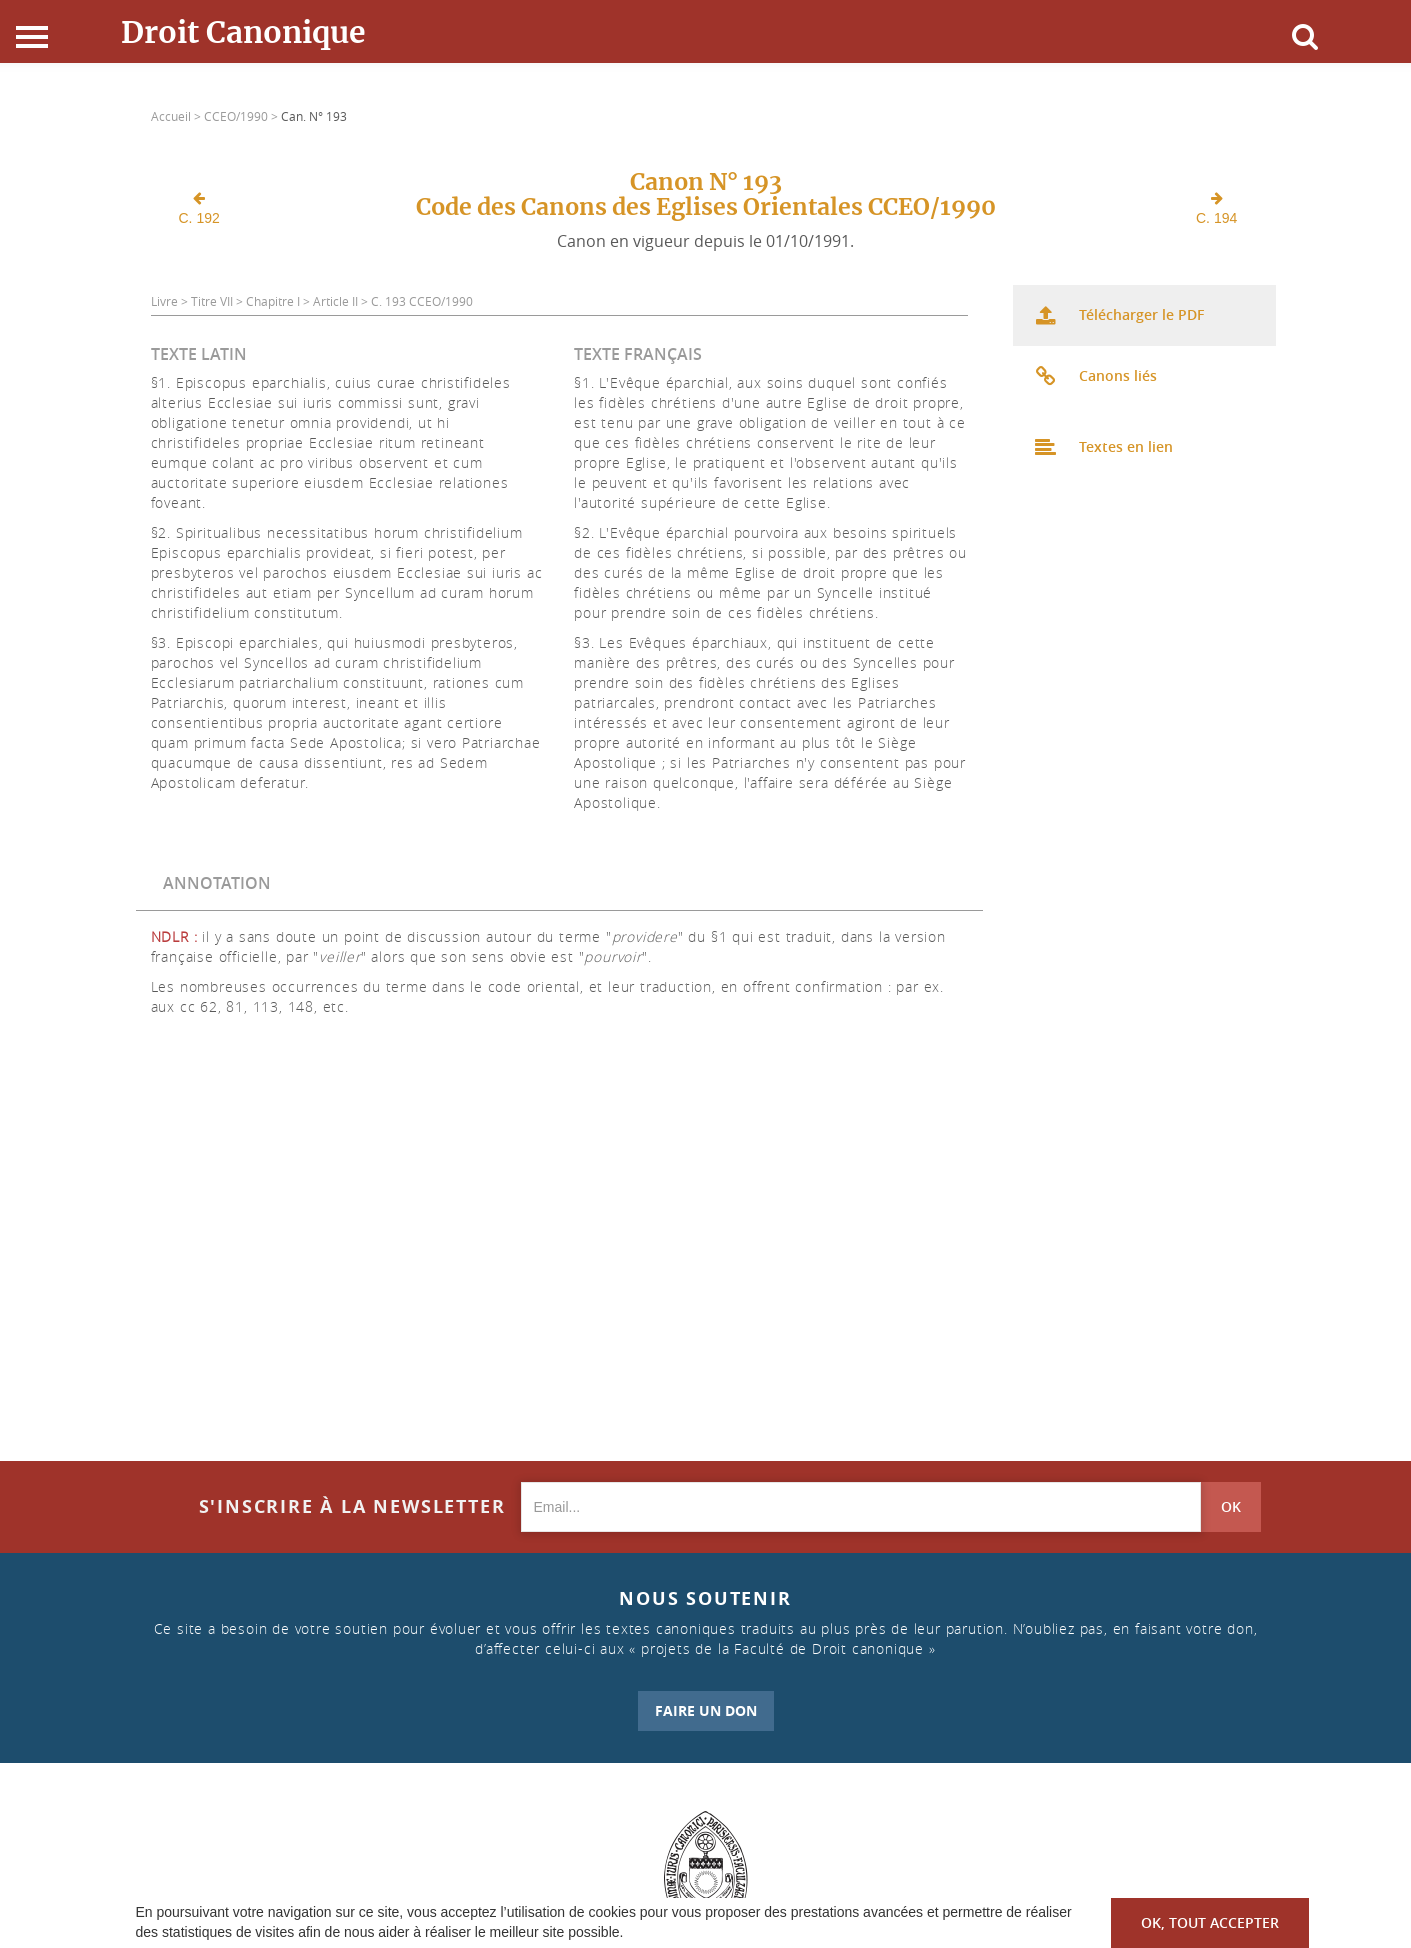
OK (1231, 1506)
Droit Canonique (243, 32)
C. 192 (199, 208)
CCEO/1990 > (242, 116)
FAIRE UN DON (706, 1710)
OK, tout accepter (1210, 1922)
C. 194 (1216, 208)
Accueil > (177, 116)
